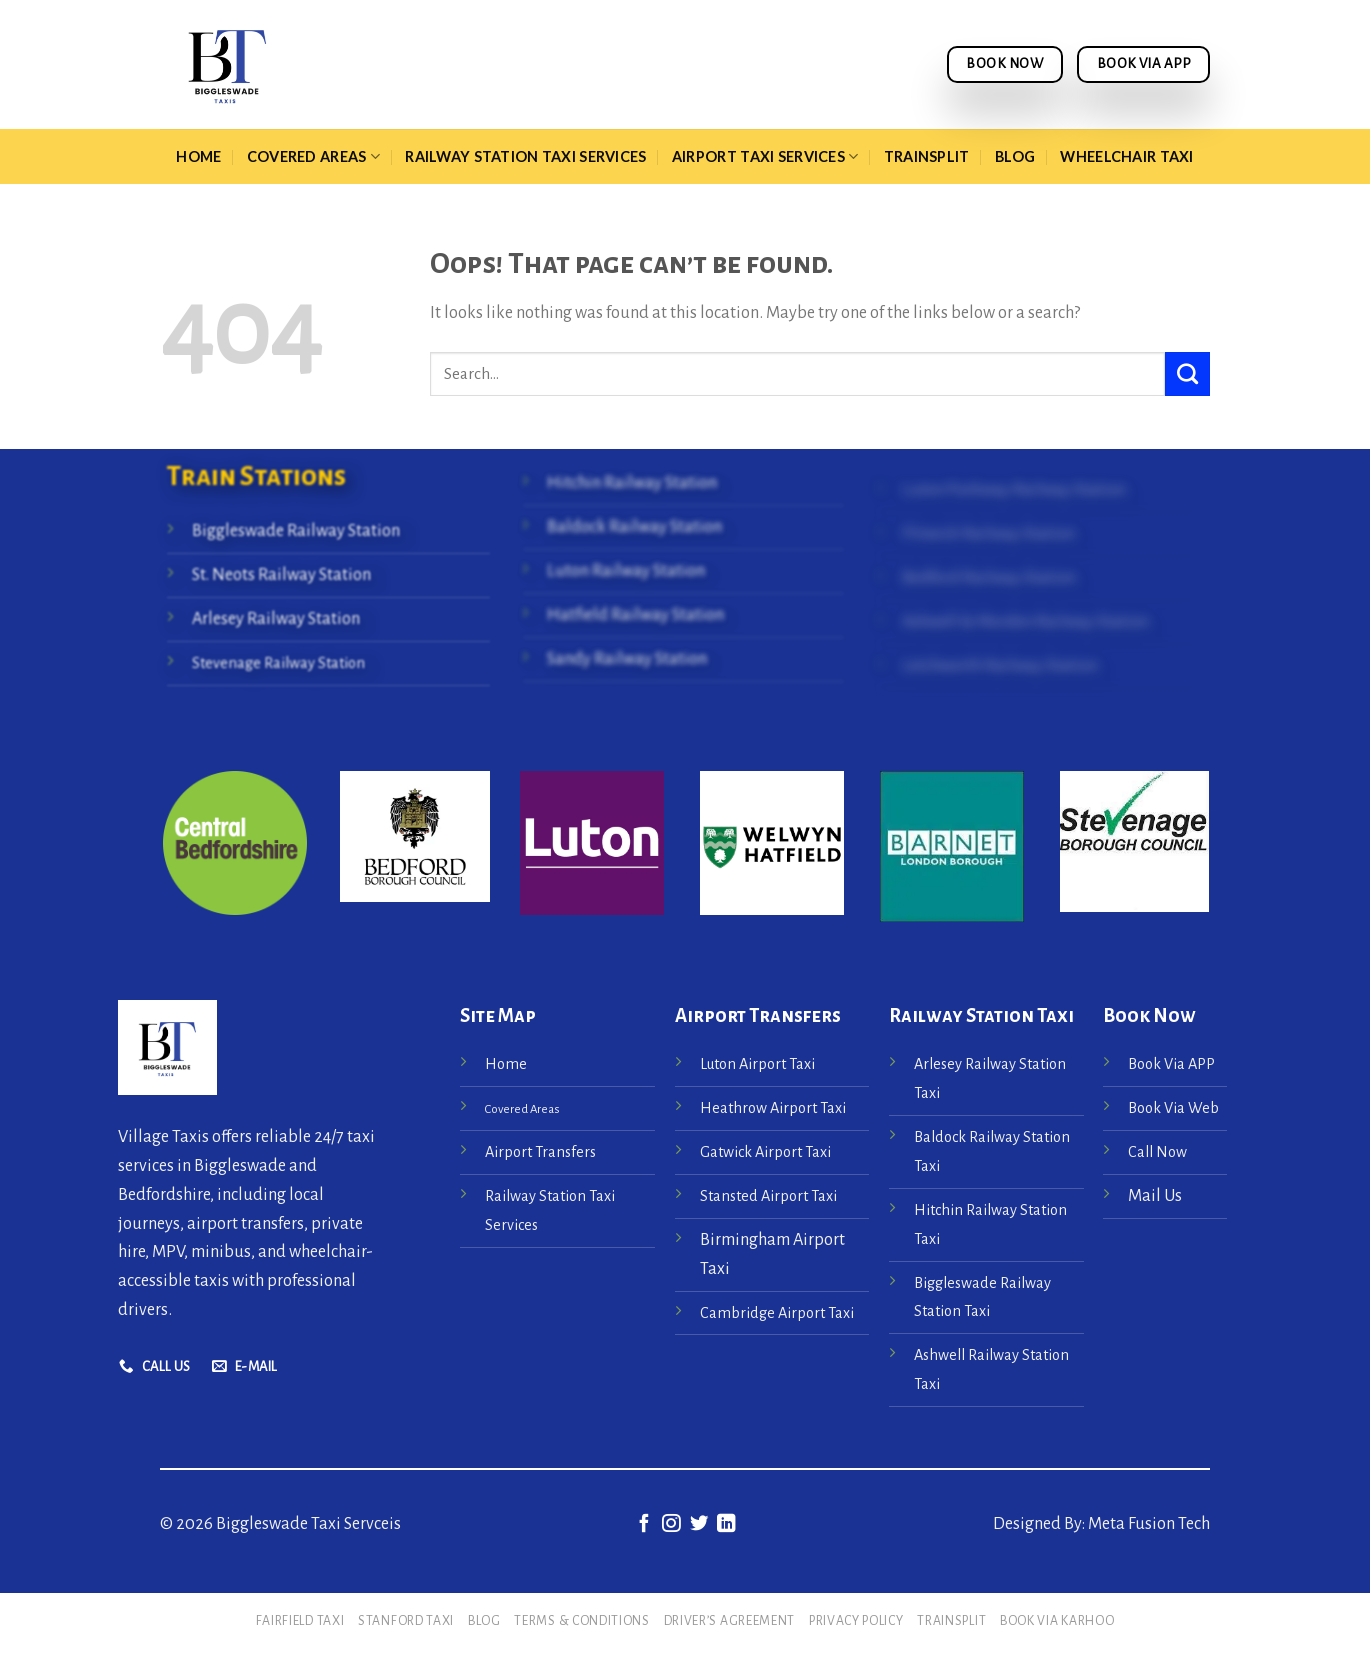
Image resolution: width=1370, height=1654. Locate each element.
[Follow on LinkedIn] (726, 1524)
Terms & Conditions (581, 1621)
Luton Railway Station (626, 571)
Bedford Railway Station (989, 579)
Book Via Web (1173, 1108)
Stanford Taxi (406, 1621)
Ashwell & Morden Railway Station (1025, 622)
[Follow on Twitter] (699, 1524)
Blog (1015, 156)
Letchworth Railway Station (1000, 666)
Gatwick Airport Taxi (767, 1152)
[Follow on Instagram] (671, 1524)
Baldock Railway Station (634, 527)
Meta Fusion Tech (1147, 1524)
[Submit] (1187, 374)
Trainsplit (927, 156)
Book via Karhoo (1057, 1621)
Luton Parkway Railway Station (1014, 491)
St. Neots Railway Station (281, 575)
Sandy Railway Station (627, 659)
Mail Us (1155, 1196)
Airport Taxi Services (765, 156)
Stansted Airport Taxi (768, 1196)
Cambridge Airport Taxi (777, 1313)
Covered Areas (313, 156)
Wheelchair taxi (1126, 156)
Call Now (1157, 1152)
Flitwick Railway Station (988, 535)
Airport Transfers (540, 1152)
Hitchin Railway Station (632, 483)
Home (198, 156)
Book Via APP (1171, 1064)
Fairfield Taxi (300, 1621)
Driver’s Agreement (729, 1621)
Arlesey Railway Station (276, 619)
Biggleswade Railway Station (296, 531)
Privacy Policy (856, 1621)
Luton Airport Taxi (759, 1064)
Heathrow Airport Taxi (773, 1108)
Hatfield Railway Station (635, 615)
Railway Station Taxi (981, 1016)
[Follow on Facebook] (643, 1524)
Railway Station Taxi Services (525, 156)
